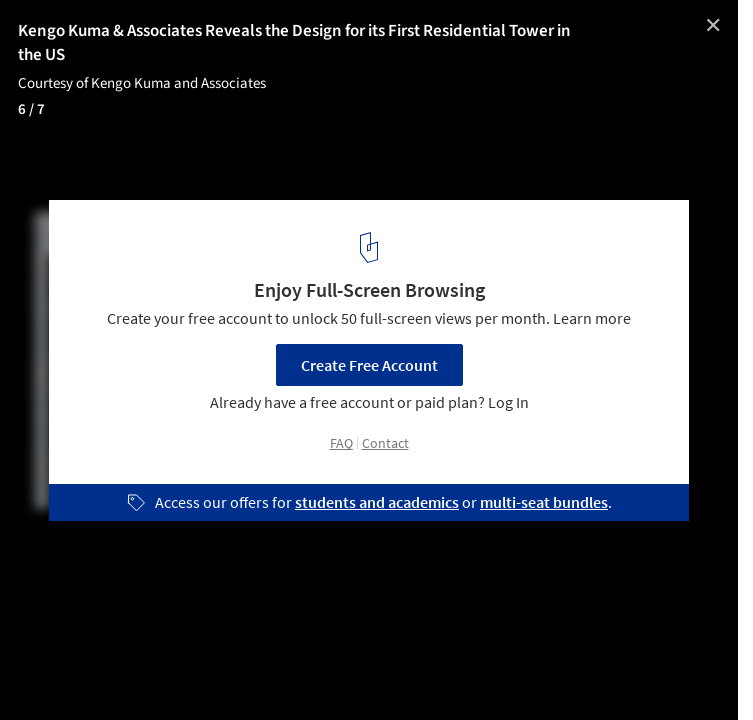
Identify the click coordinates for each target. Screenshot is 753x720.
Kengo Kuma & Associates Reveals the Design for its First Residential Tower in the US (294, 43)
